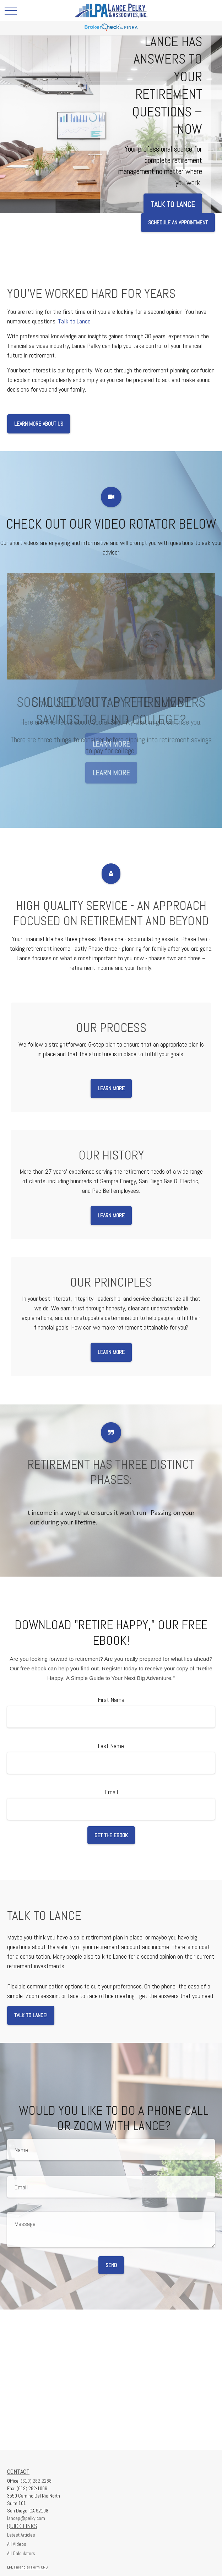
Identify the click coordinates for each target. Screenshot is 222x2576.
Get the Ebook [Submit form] (111, 1835)
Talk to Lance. (75, 321)
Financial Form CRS (31, 2567)
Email (111, 1792)
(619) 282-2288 (36, 2481)
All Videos (16, 2544)
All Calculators (21, 2553)
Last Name (111, 1746)
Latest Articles (21, 2535)
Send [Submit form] (111, 2265)
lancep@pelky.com (26, 2518)
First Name (111, 1700)
